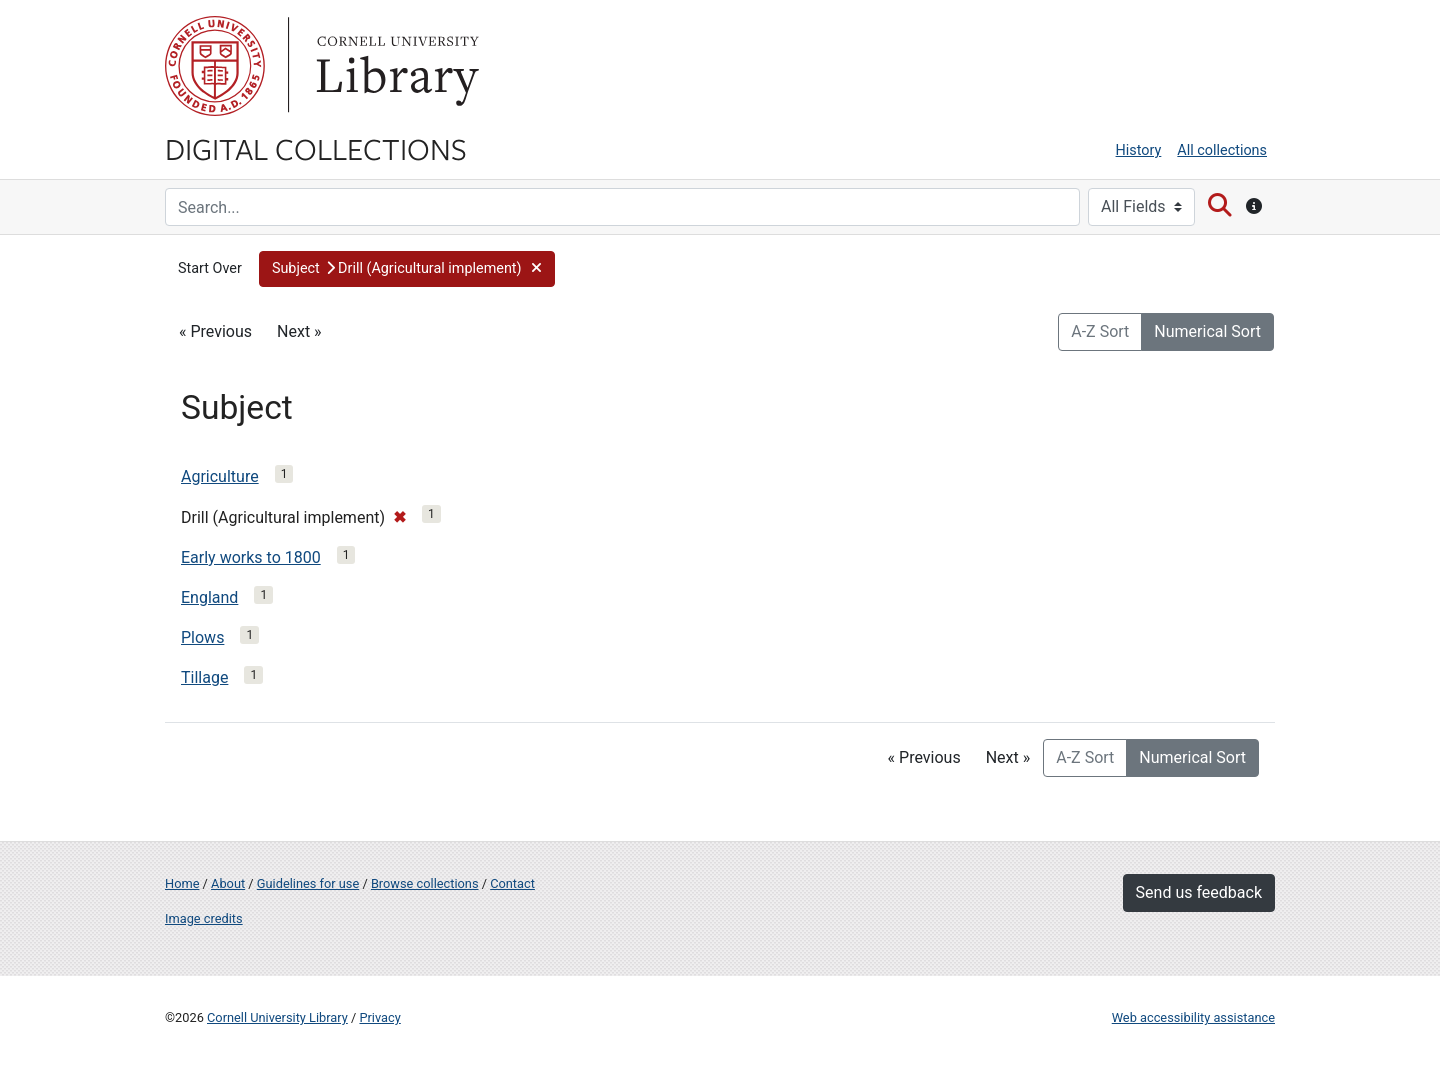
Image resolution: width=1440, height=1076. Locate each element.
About (228, 883)
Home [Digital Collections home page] (182, 883)
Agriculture (220, 476)
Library (395, 66)
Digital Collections (316, 148)
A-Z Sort (1100, 331)
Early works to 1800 (251, 557)
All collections (1222, 150)
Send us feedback (1199, 892)
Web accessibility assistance (1193, 1017)
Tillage (204, 677)
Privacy (379, 1017)
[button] (407, 269)
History (1139, 150)
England (209, 597)
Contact (512, 883)
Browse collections (425, 883)
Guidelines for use (308, 883)
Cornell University (215, 66)
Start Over (210, 268)
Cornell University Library (277, 1017)
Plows (202, 637)
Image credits (204, 918)
